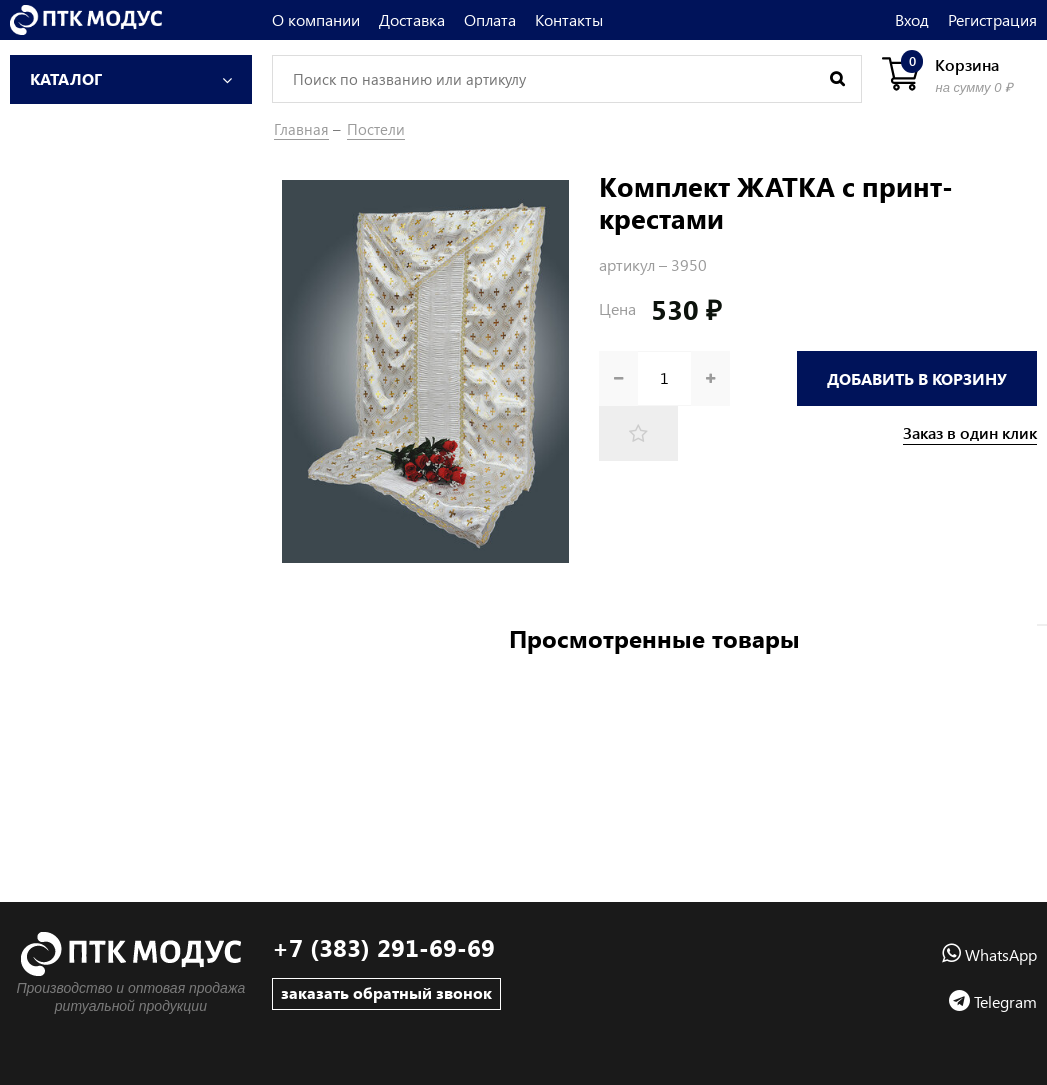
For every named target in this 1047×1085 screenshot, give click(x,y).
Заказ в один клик (970, 433)
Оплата (490, 19)
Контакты (569, 19)
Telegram (993, 1001)
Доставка (412, 19)
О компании (316, 19)
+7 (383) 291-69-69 (383, 947)
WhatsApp (989, 954)
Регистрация (992, 19)
